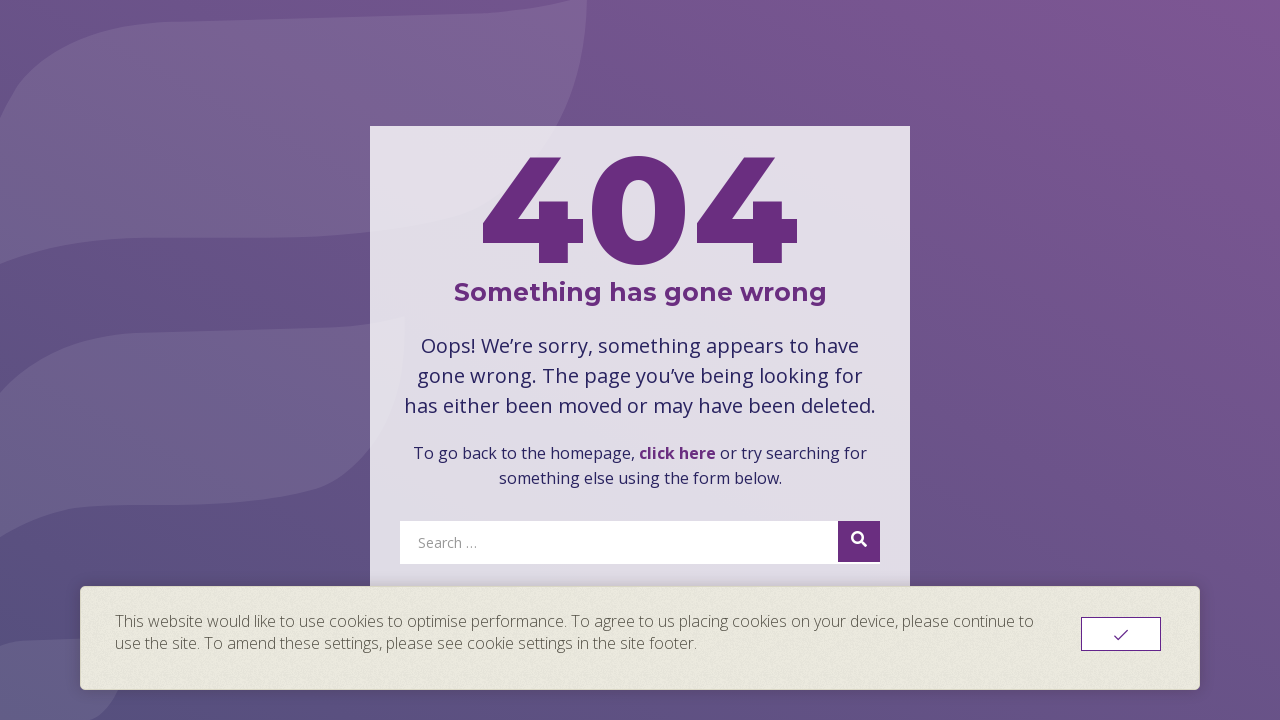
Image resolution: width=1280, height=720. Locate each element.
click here (677, 453)
